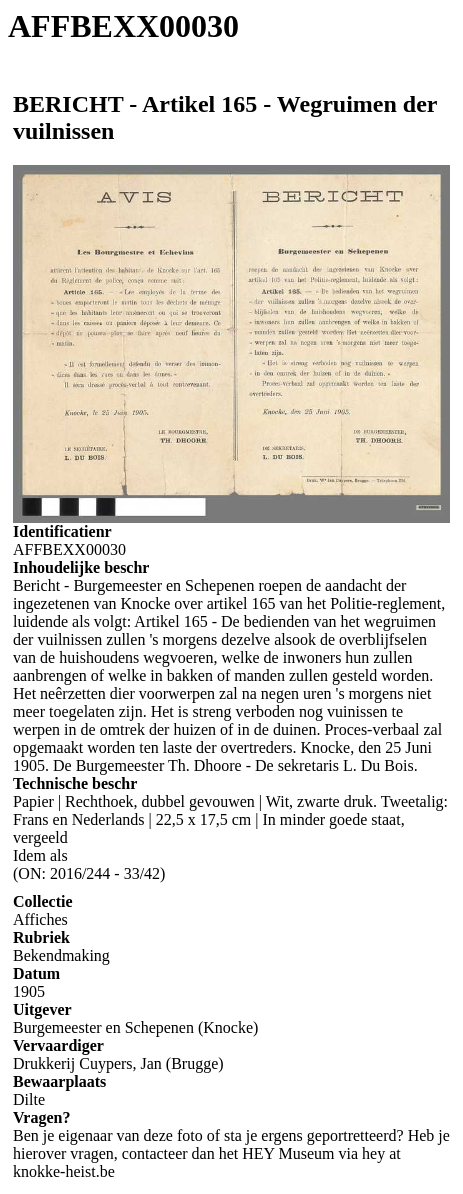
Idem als (40, 855)
